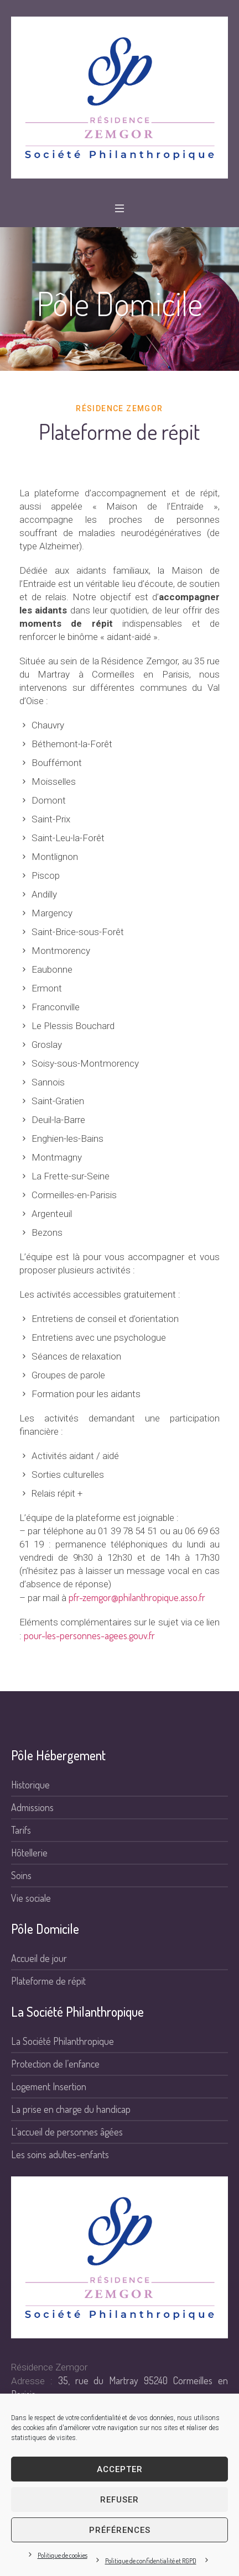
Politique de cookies (62, 2555)
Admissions (32, 1807)
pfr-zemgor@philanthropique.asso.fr (137, 1597)
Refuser (119, 2500)
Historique (30, 1784)
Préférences (119, 2530)
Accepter (120, 2469)
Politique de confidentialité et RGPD (150, 2561)
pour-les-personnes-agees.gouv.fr (89, 1635)
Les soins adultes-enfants (60, 2154)
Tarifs (21, 1830)
